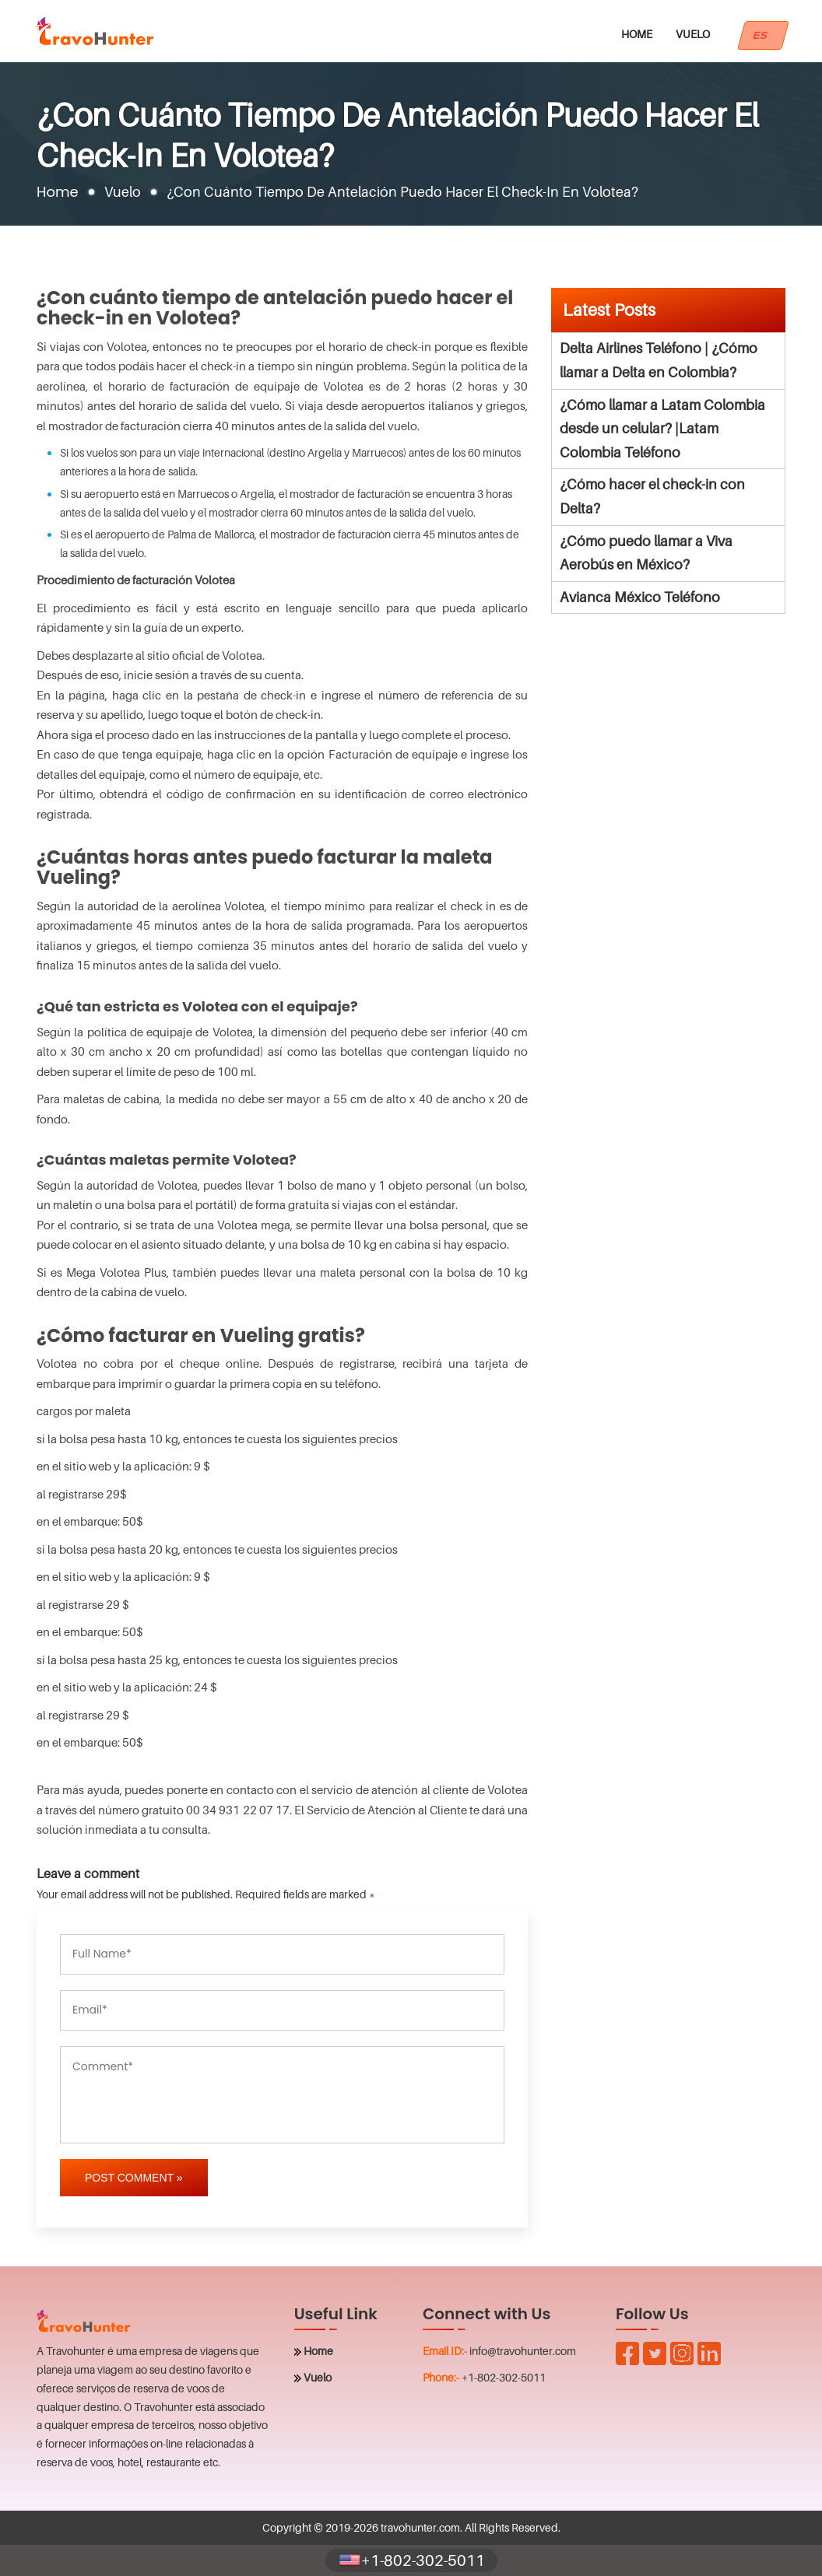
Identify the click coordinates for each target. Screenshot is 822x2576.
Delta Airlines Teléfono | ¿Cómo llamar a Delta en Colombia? (658, 360)
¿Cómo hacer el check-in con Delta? (652, 496)
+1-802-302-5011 (504, 2377)
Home (636, 33)
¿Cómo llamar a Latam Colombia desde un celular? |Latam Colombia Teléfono (662, 429)
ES (763, 35)
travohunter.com (420, 2527)
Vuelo (693, 33)
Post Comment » (134, 2177)
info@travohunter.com (522, 2350)
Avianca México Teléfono (640, 597)
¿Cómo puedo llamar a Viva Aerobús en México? (646, 553)
